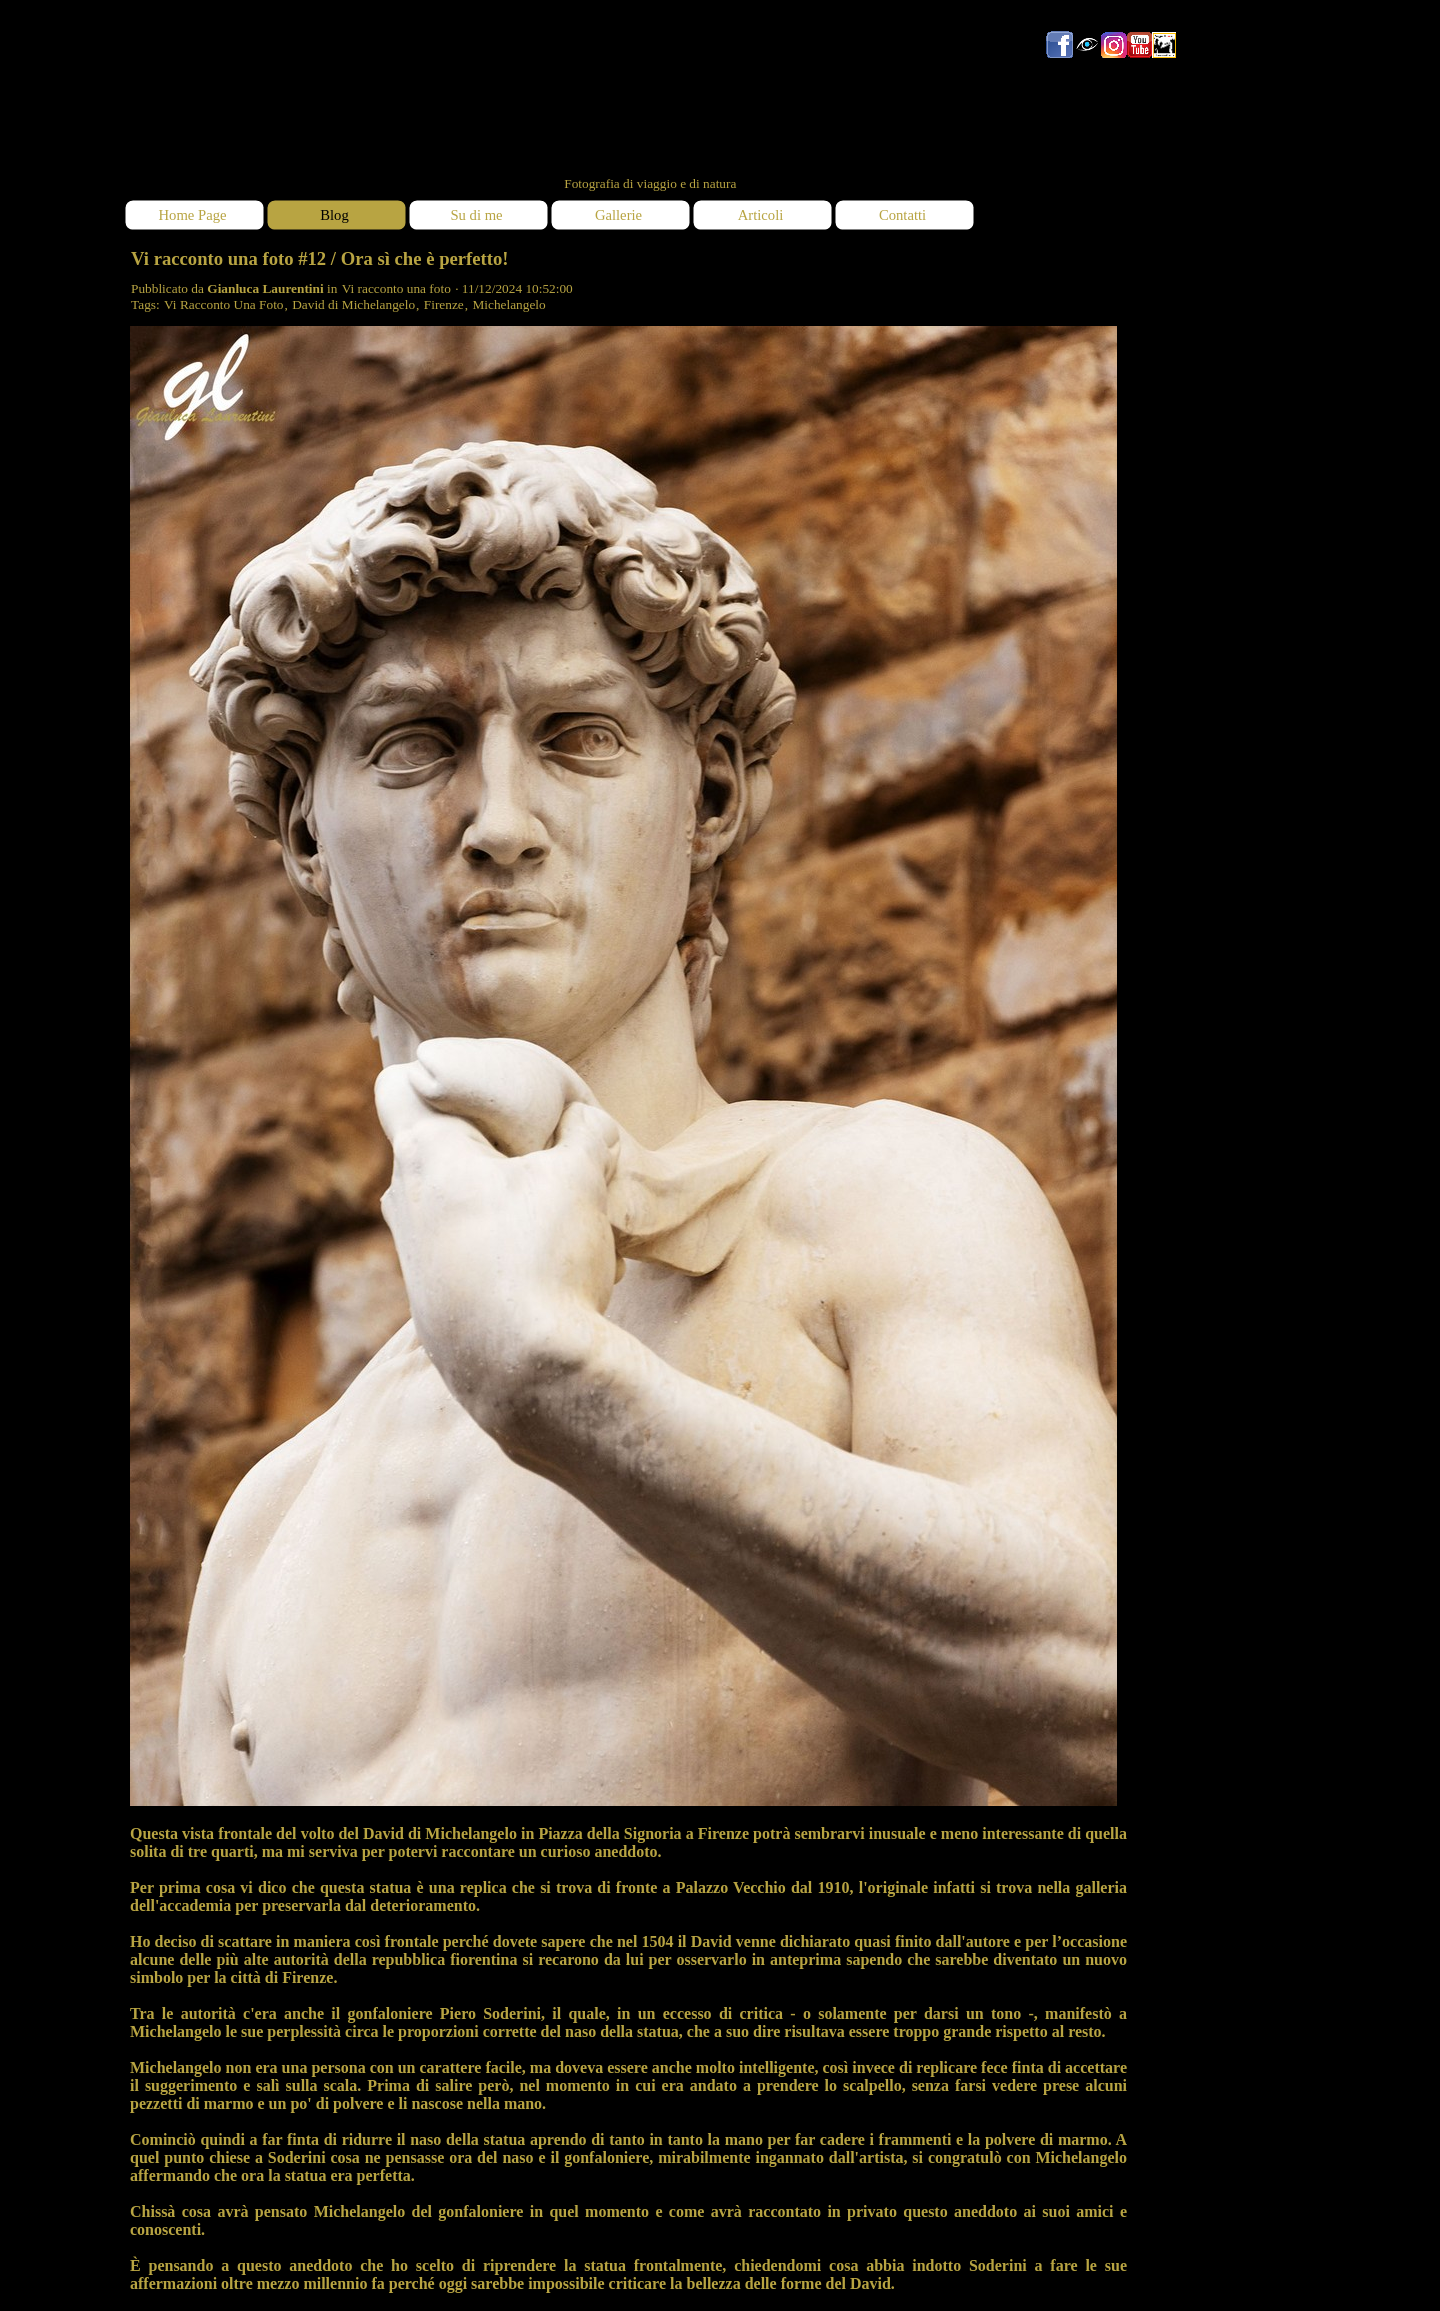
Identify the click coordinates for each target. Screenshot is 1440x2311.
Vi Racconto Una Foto (224, 304)
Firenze (444, 304)
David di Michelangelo (353, 304)
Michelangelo (508, 304)
